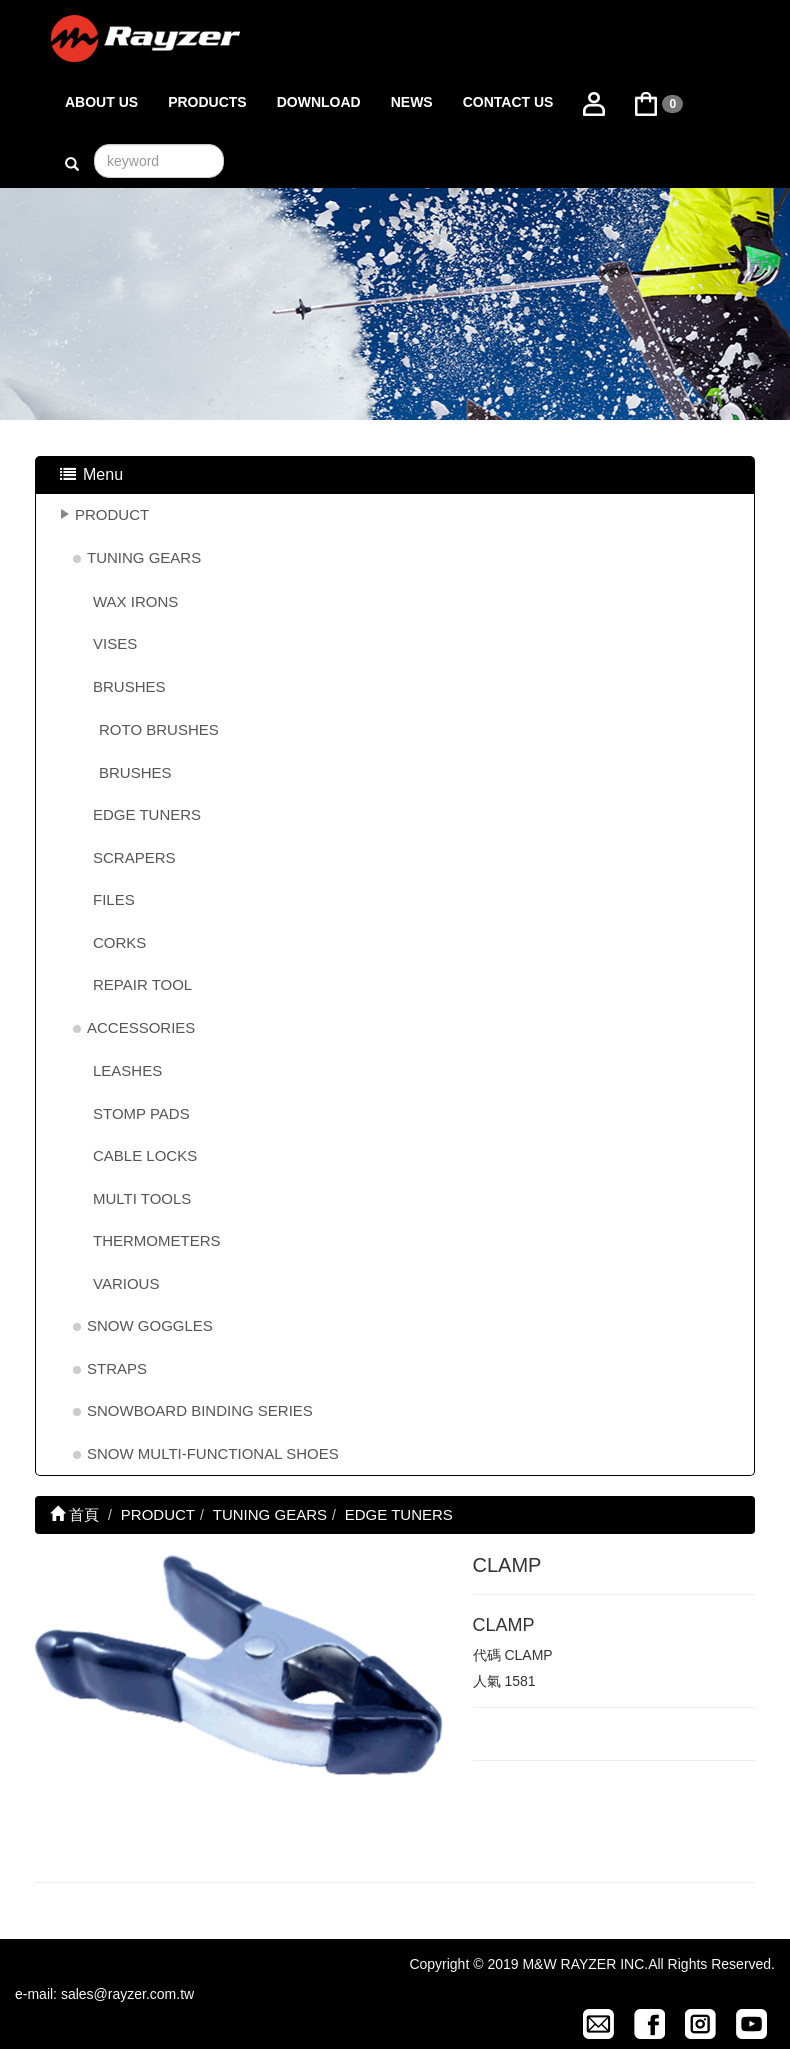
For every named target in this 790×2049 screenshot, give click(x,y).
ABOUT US (101, 102)
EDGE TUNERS (147, 814)
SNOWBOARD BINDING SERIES (200, 1410)
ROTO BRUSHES (159, 729)
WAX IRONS (135, 601)
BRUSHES (129, 686)
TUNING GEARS (144, 557)
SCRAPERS (134, 857)
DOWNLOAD (319, 102)
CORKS (119, 942)
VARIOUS (126, 1283)
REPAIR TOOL (142, 984)
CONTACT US (508, 102)
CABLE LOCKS (145, 1155)
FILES (114, 899)
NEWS (412, 102)
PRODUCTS (207, 102)
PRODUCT (112, 514)
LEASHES (127, 1070)
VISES (115, 643)
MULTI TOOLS (142, 1198)
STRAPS (117, 1368)
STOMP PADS (141, 1113)
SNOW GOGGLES (150, 1325)
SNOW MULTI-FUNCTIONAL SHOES (213, 1453)
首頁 (74, 1514)
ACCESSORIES (141, 1027)
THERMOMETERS (157, 1240)
